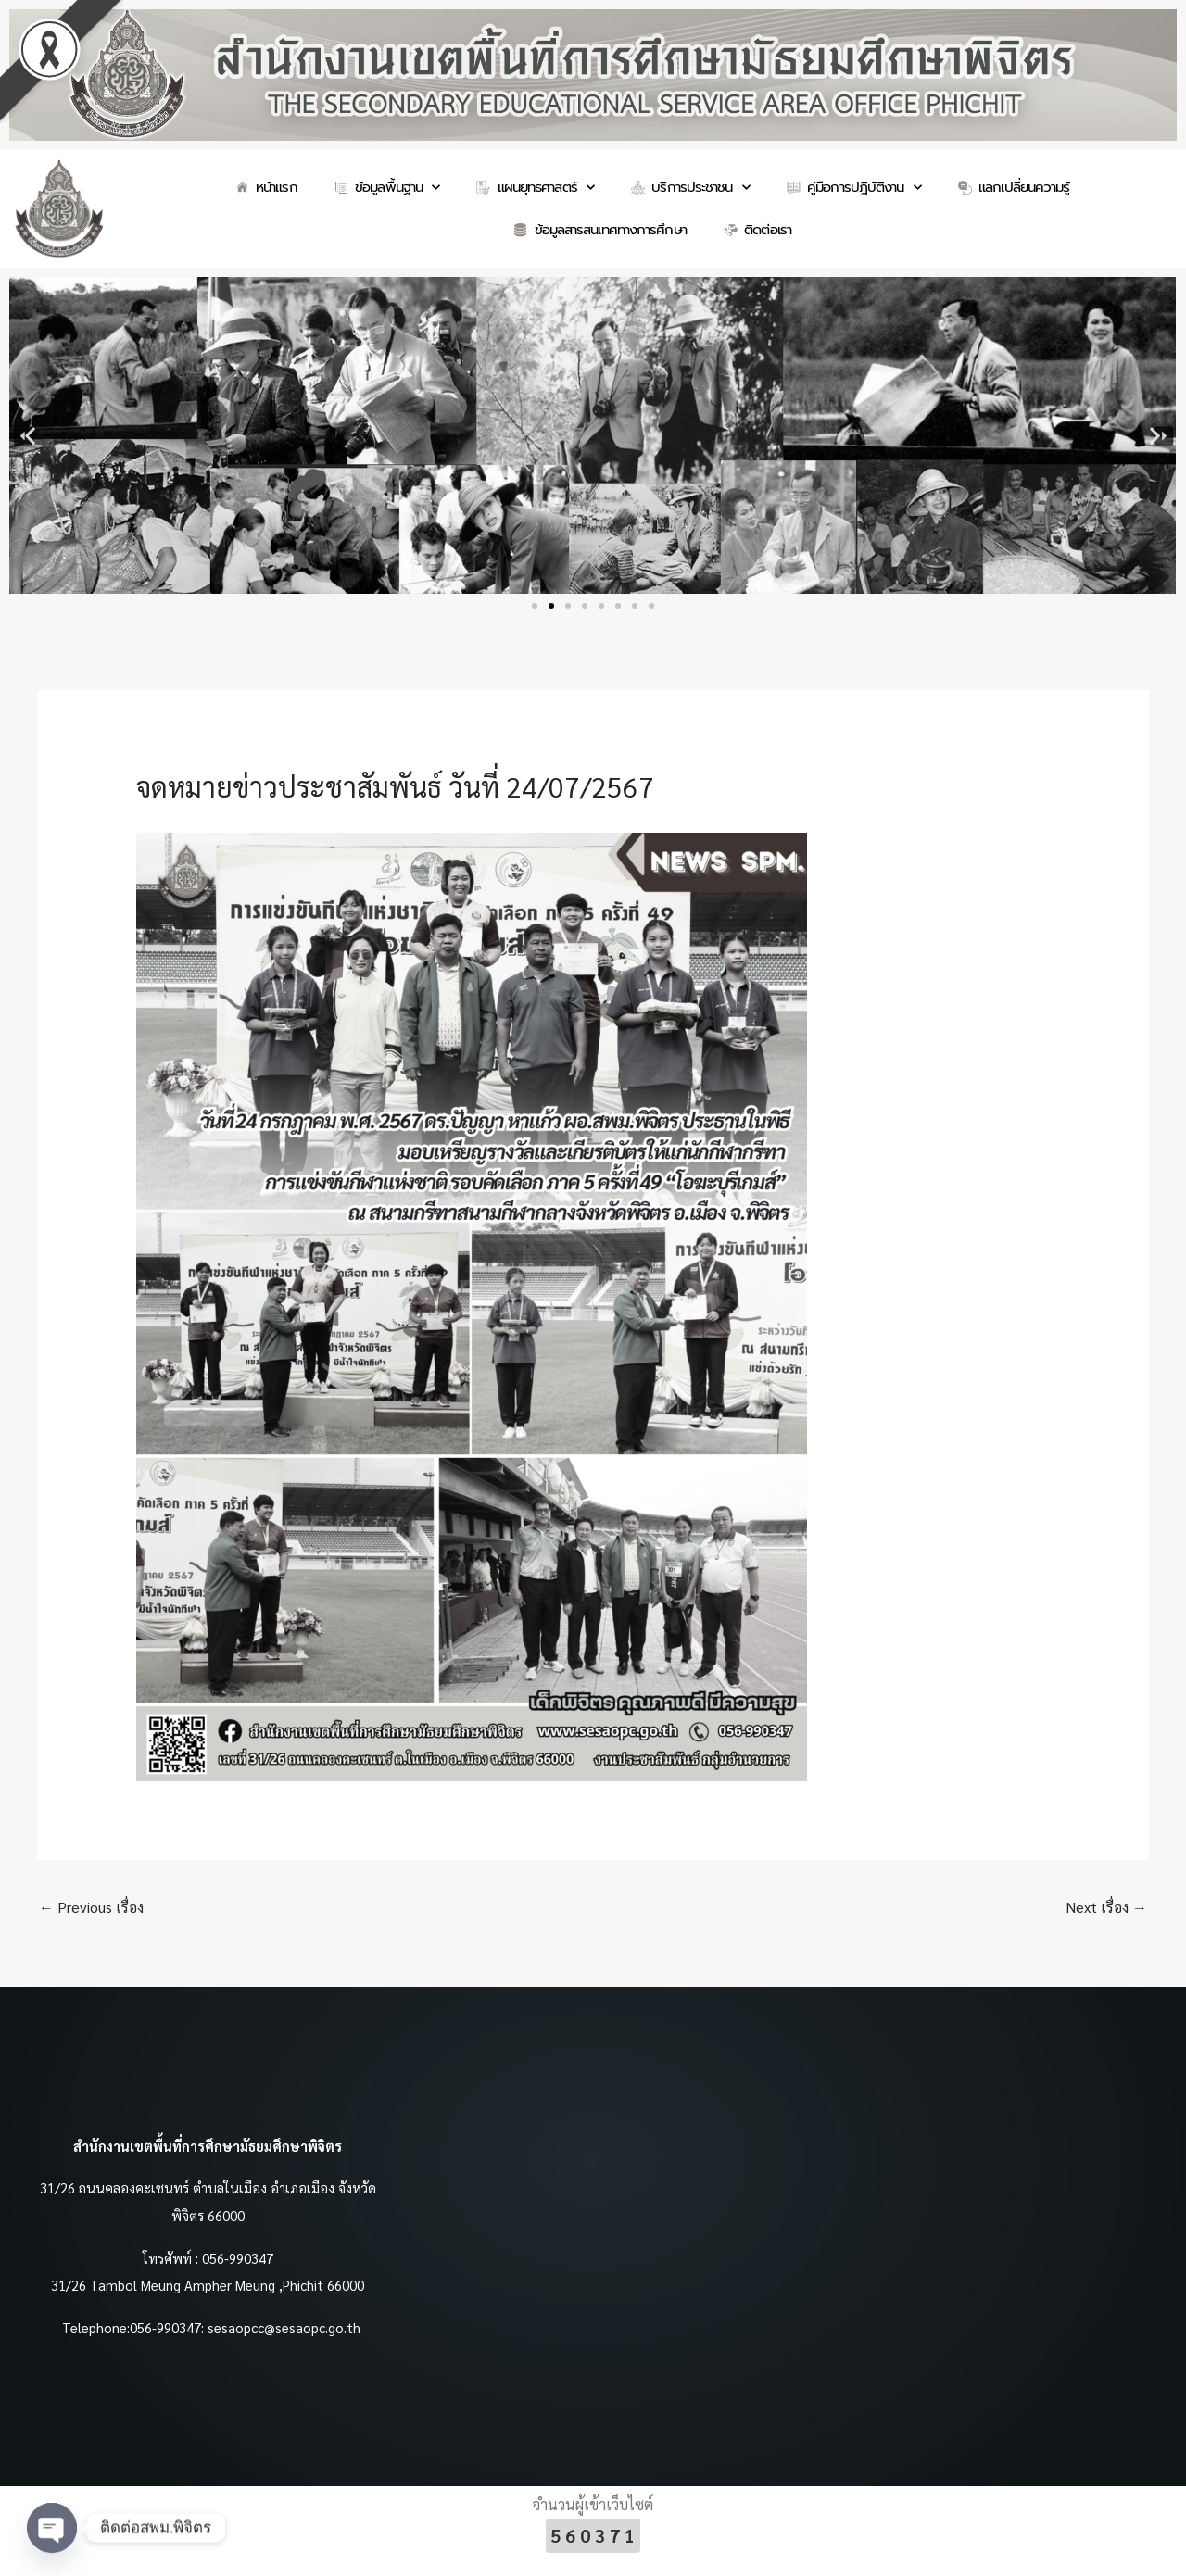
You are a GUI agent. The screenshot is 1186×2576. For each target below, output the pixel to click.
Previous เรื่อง (91, 1906)
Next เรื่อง (1106, 1906)
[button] (30, 435)
